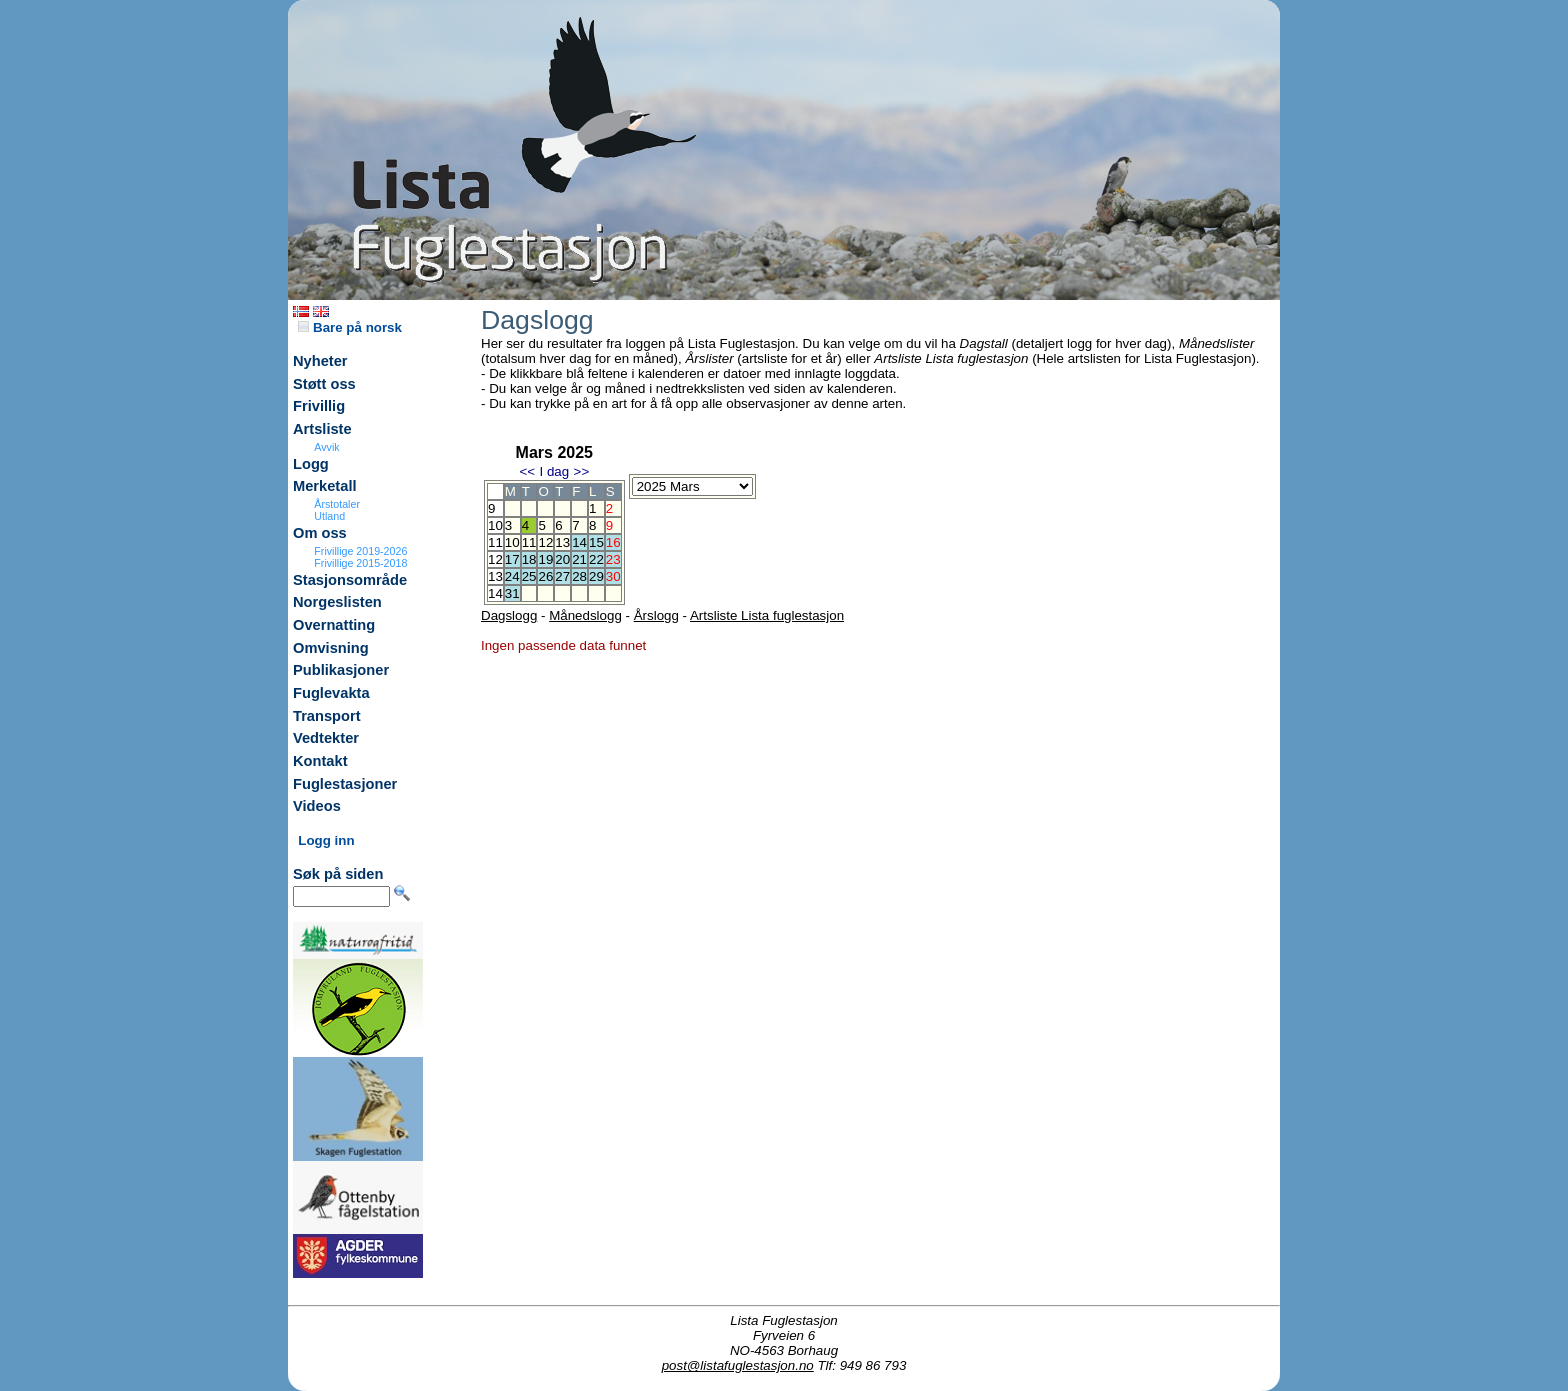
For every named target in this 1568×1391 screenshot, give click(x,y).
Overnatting (334, 625)
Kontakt (320, 761)
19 (545, 559)
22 (596, 559)
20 (562, 559)
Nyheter (320, 361)
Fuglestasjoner (345, 784)
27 (562, 576)
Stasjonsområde (350, 580)
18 (529, 559)
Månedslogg (585, 615)
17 (512, 559)
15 (596, 542)
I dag (554, 471)
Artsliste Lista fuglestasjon (767, 615)
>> (582, 471)
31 (512, 593)
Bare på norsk (350, 327)
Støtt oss (324, 384)
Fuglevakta (331, 693)
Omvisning (331, 648)
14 (579, 542)
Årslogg (656, 615)
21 (579, 559)
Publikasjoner (341, 670)
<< (527, 471)
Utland (329, 516)
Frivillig (319, 406)
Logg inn (326, 840)
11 (529, 542)
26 (545, 576)
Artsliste (322, 429)
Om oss (320, 533)
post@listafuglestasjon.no (738, 1365)
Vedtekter (326, 738)
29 (596, 576)
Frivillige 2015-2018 (360, 563)
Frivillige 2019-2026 (360, 551)
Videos (317, 806)
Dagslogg (509, 615)
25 (529, 576)
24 (512, 576)
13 (562, 542)
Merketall (325, 486)
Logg (311, 464)
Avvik (326, 447)
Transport (327, 716)
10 (512, 542)
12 (545, 542)
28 (579, 576)
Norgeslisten (337, 602)
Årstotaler (337, 504)
